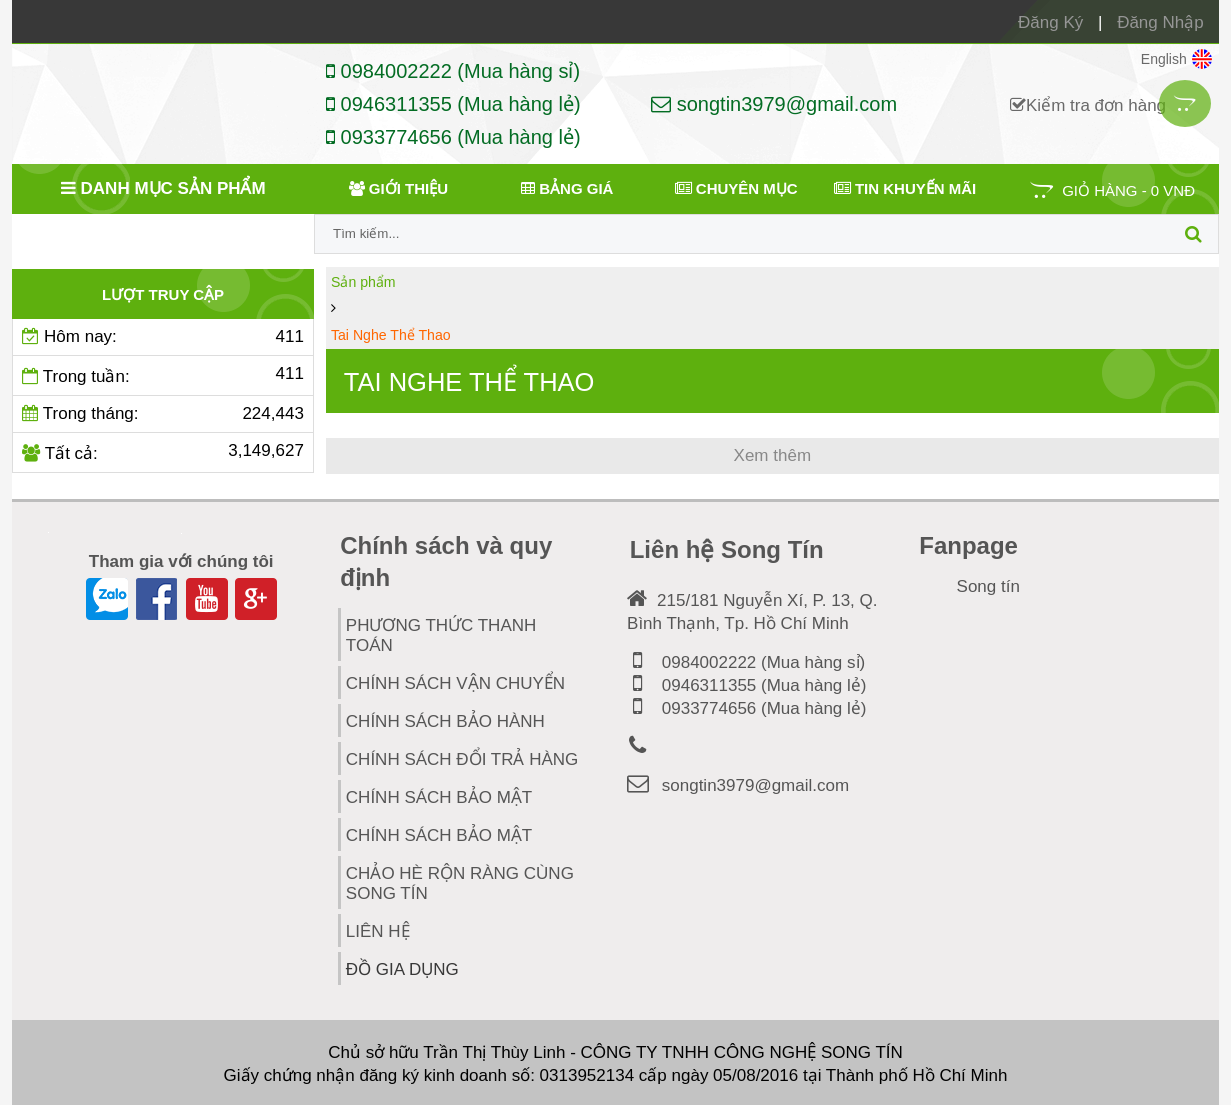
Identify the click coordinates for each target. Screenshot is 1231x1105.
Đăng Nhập (1160, 22)
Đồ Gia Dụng (422, 964)
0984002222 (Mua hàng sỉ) (453, 71)
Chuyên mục (736, 188)
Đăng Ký (1050, 22)
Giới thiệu (398, 188)
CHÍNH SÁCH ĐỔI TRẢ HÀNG (462, 758)
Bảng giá (567, 188)
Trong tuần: (163, 375)
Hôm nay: (163, 337)
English (1176, 59)
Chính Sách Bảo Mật (439, 834)
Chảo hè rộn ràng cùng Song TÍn (460, 882)
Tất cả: (163, 452)
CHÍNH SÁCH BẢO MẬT (439, 796)
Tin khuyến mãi (905, 188)
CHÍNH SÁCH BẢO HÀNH (445, 720)
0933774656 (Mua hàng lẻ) (453, 137)
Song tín (988, 585)
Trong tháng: (163, 414)
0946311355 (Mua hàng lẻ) (453, 104)
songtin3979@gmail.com (774, 104)
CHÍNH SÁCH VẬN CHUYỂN (455, 682)
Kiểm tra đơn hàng (1088, 105)
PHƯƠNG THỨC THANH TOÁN (441, 634)
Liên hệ (378, 930)
